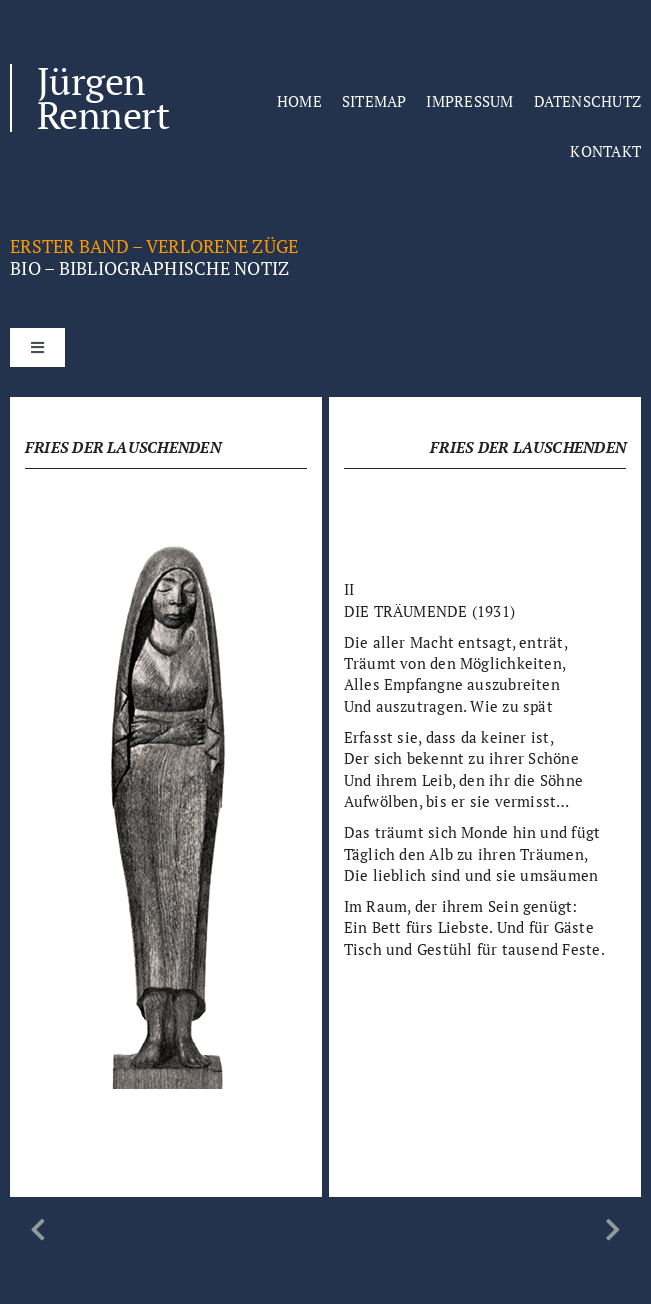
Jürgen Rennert (103, 98)
